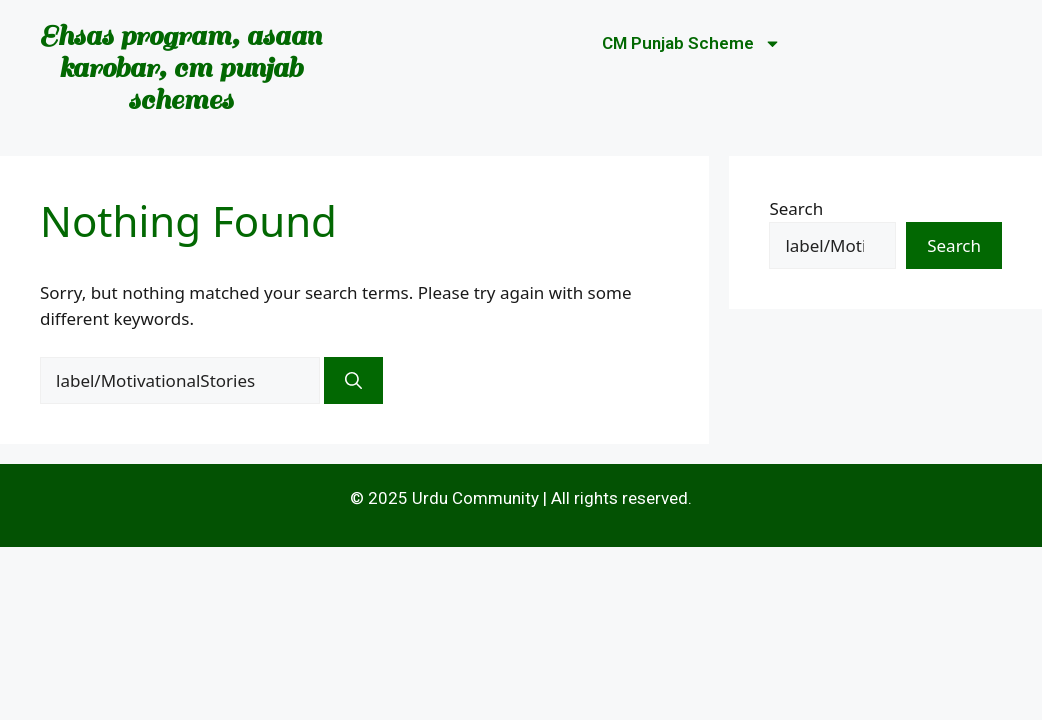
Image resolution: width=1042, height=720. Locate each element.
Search (796, 208)
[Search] (353, 381)
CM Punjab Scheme (691, 43)
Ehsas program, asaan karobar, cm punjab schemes (180, 67)
